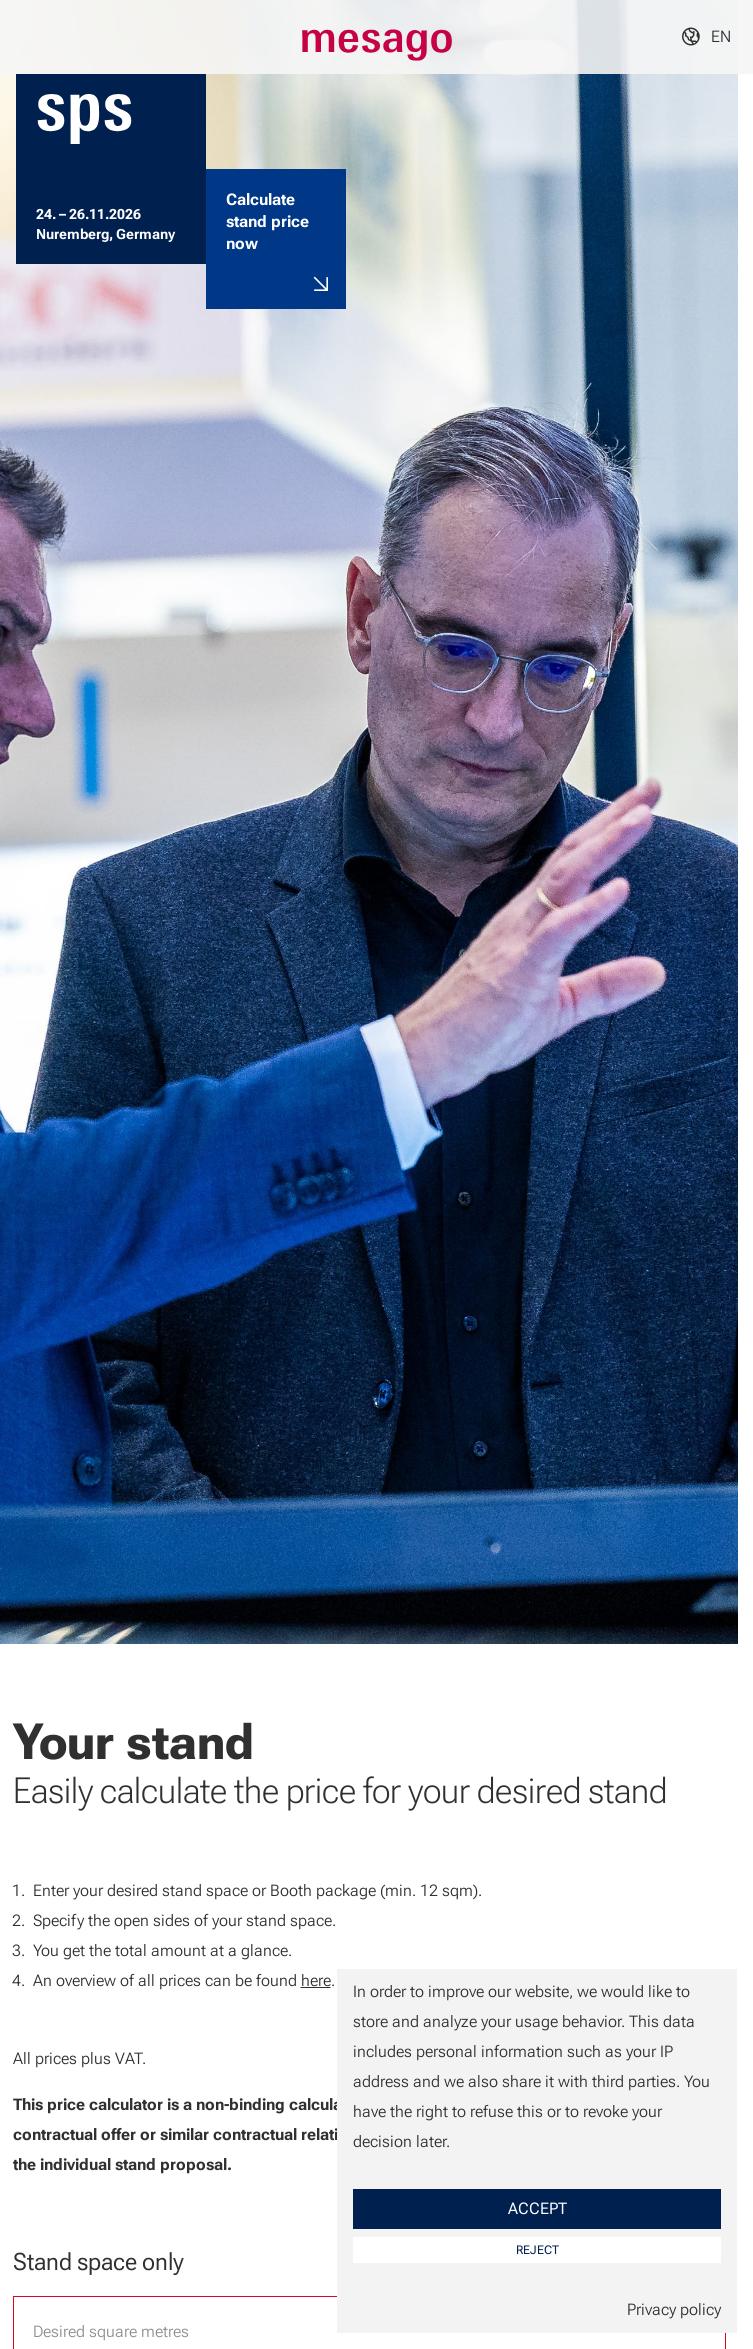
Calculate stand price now (267, 221)
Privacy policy (674, 2309)
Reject (537, 2250)
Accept (537, 2208)
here (316, 1980)
